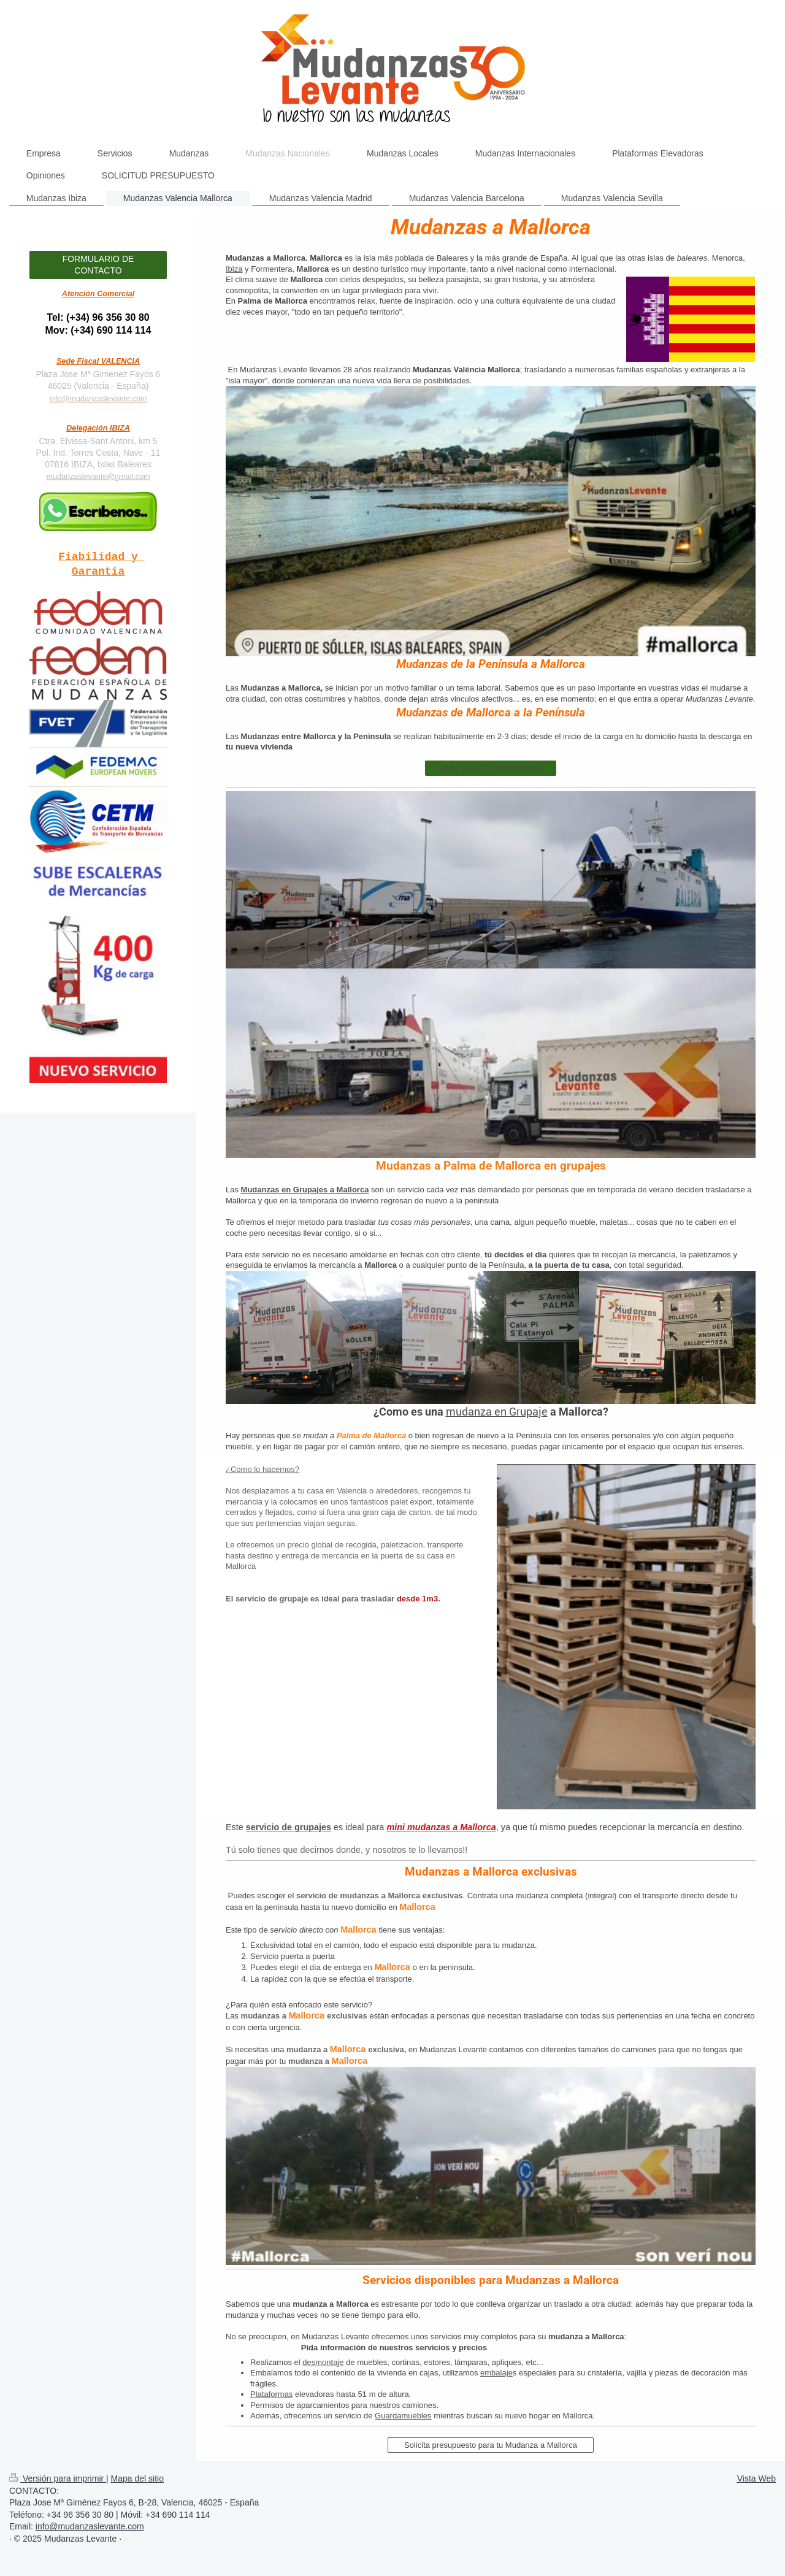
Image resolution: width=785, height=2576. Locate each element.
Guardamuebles (403, 2415)
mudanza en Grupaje (497, 1411)
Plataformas (271, 2394)
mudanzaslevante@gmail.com (98, 476)
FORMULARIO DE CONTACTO (98, 264)
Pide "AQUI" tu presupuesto (491, 767)
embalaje (496, 2372)
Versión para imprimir (57, 2478)
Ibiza (234, 269)
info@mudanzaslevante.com (98, 398)
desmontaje (322, 2362)
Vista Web (756, 2478)
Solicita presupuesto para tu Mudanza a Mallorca (490, 2445)
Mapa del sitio (137, 2478)
